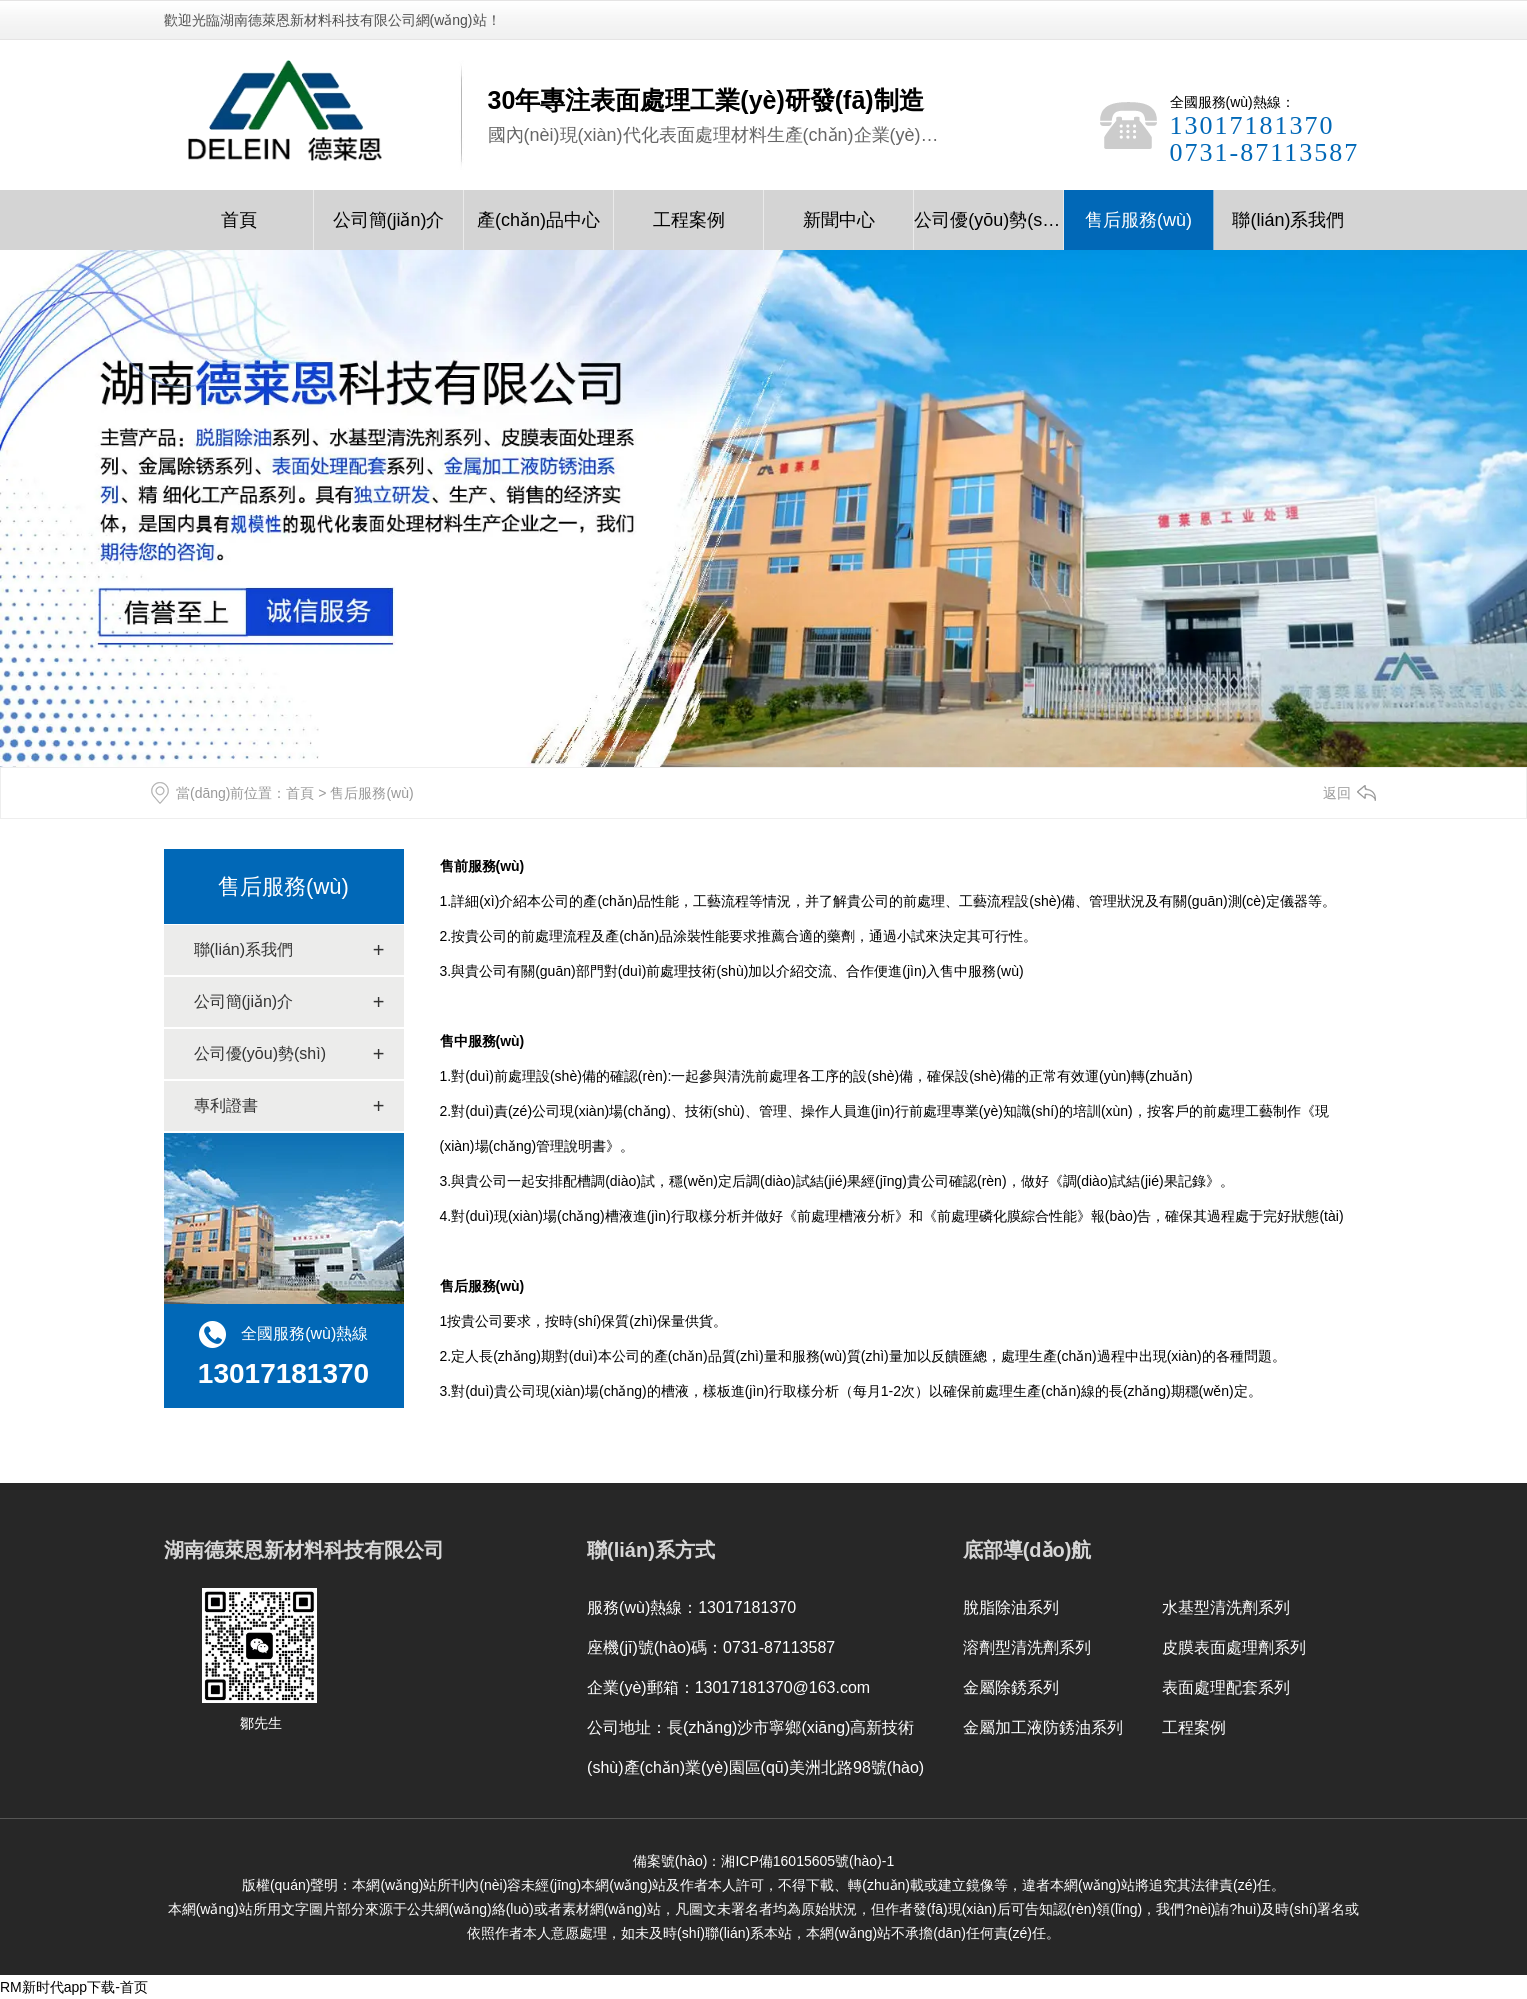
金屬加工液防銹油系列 (1043, 1727)
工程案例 (689, 220)
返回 (1337, 793)
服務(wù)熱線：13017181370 (691, 1607)
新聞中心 (839, 220)
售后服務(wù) (1138, 220)
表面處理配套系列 (1226, 1687)
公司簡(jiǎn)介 (389, 220)
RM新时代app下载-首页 (74, 1987)
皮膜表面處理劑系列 (1234, 1647)
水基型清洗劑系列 (1226, 1607)
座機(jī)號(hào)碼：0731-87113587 (711, 1647)
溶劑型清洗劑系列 (1027, 1647)
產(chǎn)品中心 (538, 220)
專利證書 (226, 1105)
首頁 (239, 220)
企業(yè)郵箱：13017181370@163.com (728, 1687)
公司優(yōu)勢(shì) (988, 220)
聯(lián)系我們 (1288, 220)
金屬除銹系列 (1011, 1687)
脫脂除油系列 (1011, 1607)
